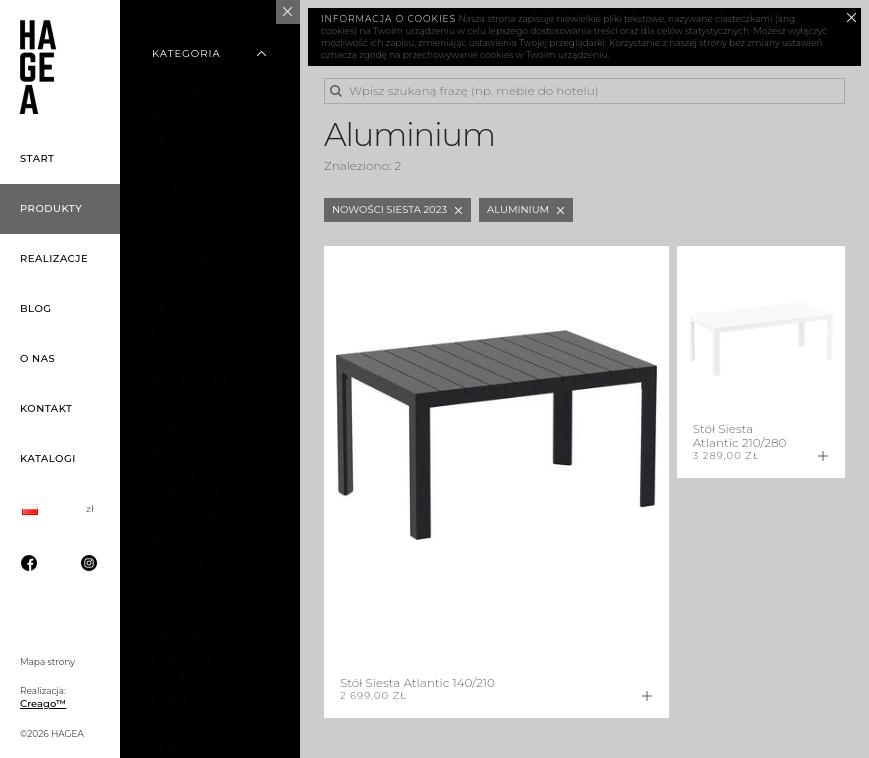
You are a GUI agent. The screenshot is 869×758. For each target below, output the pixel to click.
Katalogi (48, 458)
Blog (36, 308)
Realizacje (54, 258)
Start (37, 158)
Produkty (51, 208)
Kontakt (46, 408)
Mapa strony (47, 661)
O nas (37, 358)
